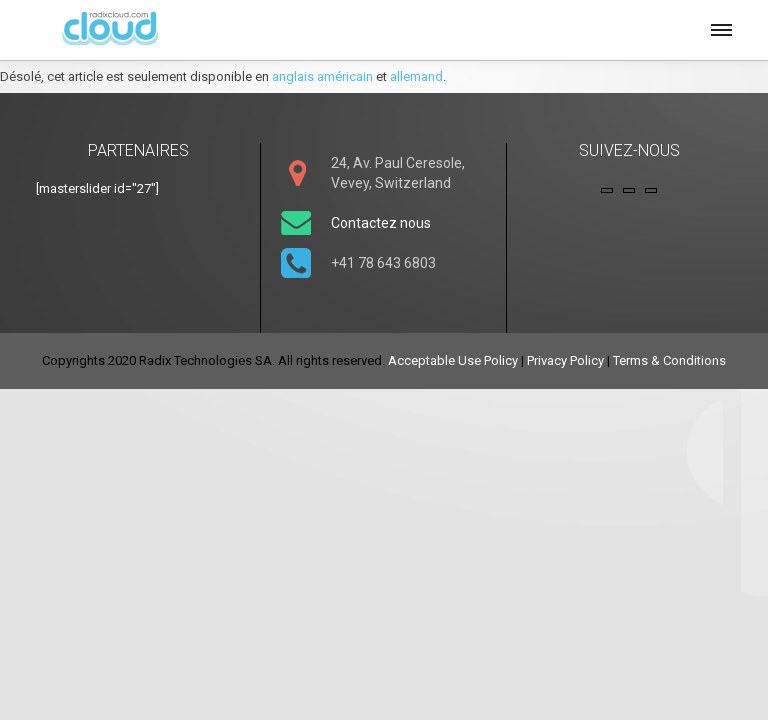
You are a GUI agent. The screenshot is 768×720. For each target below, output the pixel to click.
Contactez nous (381, 223)
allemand (416, 76)
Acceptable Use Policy (453, 360)
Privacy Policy (565, 360)
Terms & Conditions (669, 360)
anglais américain (322, 76)
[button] (720, 27)
